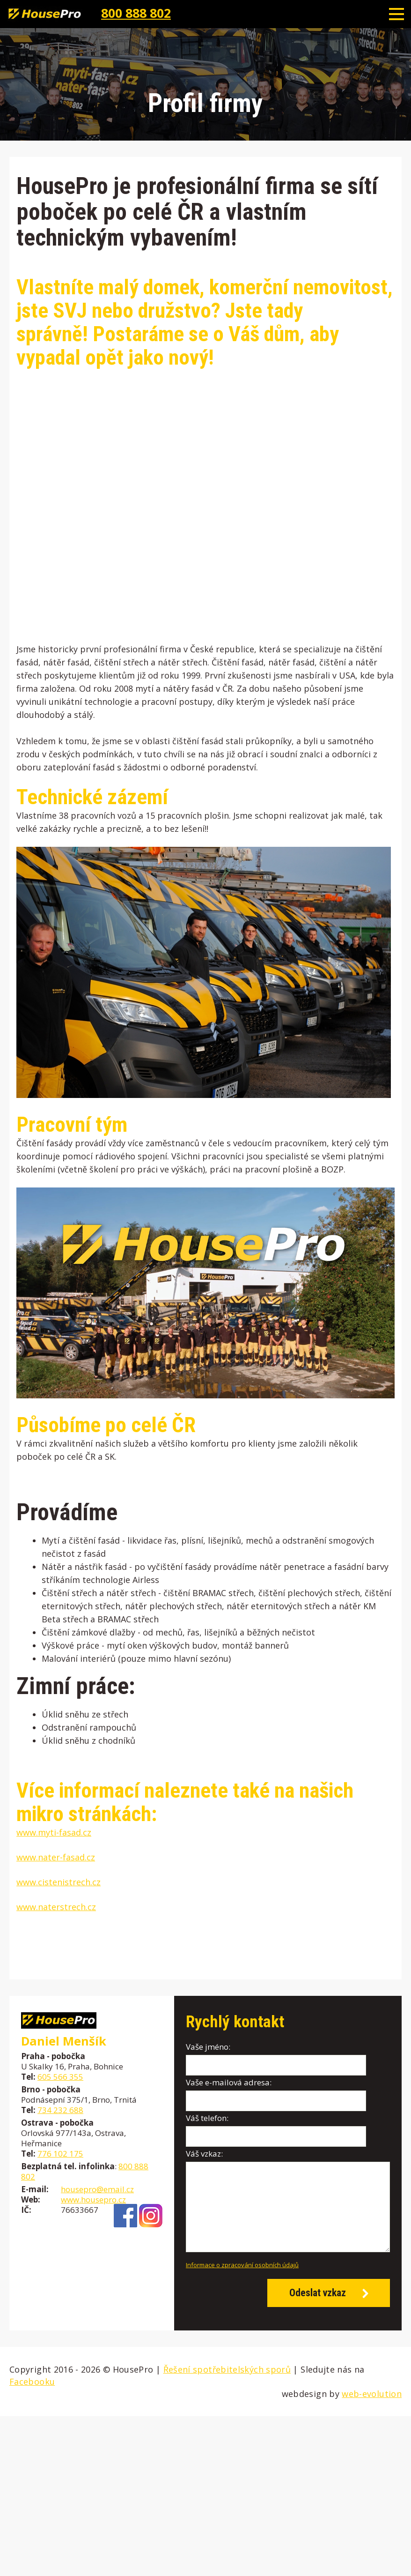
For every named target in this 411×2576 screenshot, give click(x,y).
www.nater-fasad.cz (55, 1857)
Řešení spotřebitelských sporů (227, 2369)
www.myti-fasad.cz (53, 1832)
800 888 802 (136, 13)
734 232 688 (60, 2110)
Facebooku (32, 2381)
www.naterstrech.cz (56, 1906)
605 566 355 (60, 2076)
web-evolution (372, 2393)
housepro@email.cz (97, 2189)
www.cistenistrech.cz (58, 1882)
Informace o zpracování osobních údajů (242, 2265)
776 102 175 (60, 2153)
